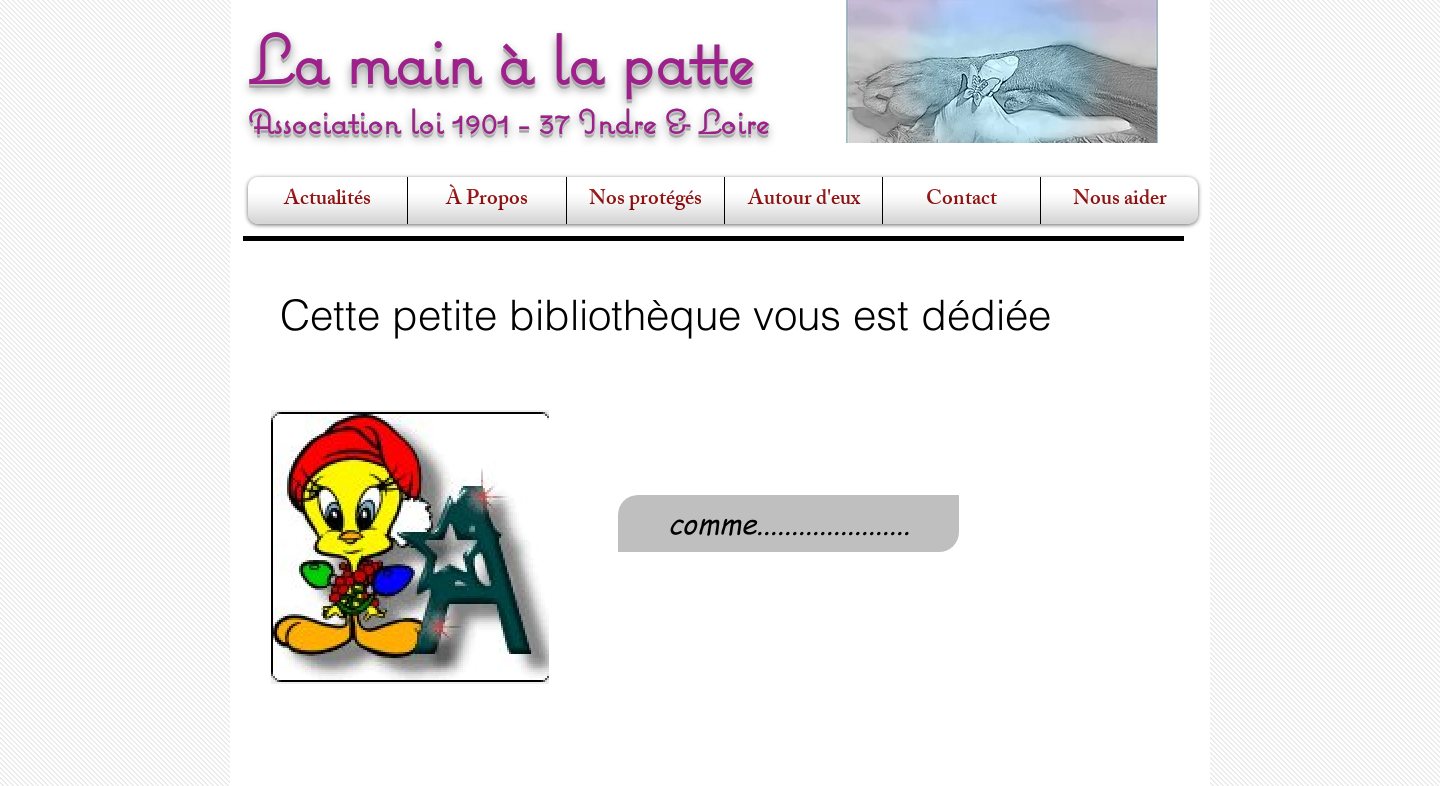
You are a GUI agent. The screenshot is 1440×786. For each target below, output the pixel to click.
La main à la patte (501, 60)
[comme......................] (788, 523)
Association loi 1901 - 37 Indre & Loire (508, 122)
